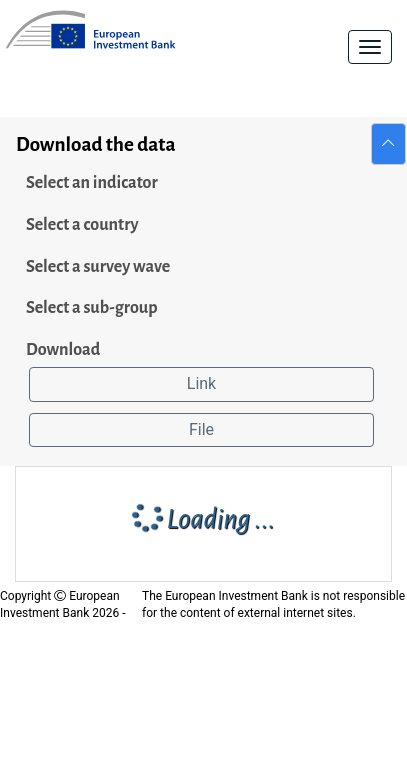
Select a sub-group (92, 308)
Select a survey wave (98, 267)
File (201, 429)
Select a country (82, 225)
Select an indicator (92, 183)
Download (63, 350)
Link (201, 383)
